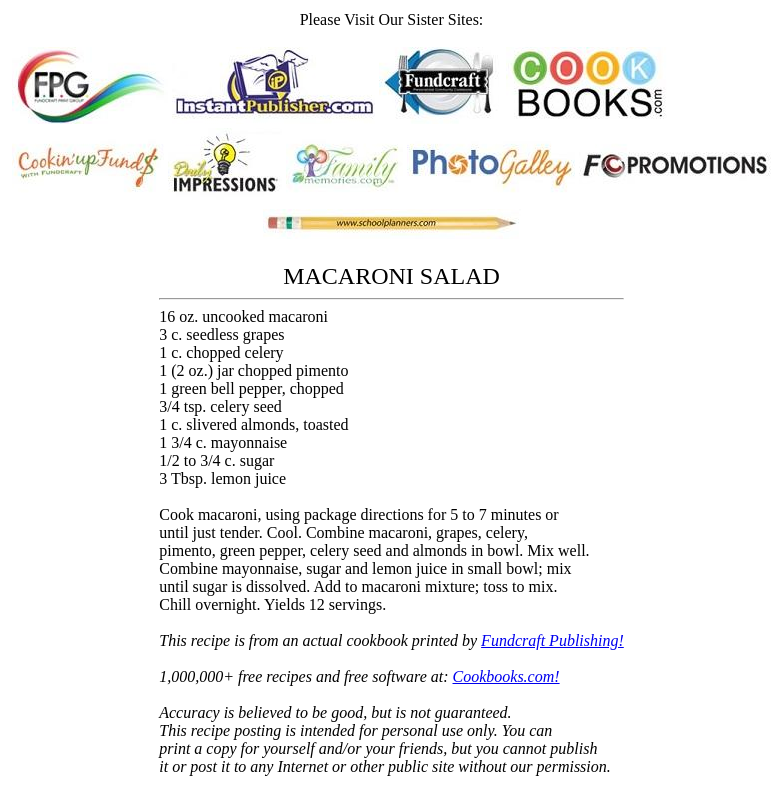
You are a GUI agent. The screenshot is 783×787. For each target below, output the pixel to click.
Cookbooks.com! (506, 676)
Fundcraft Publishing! (552, 640)
